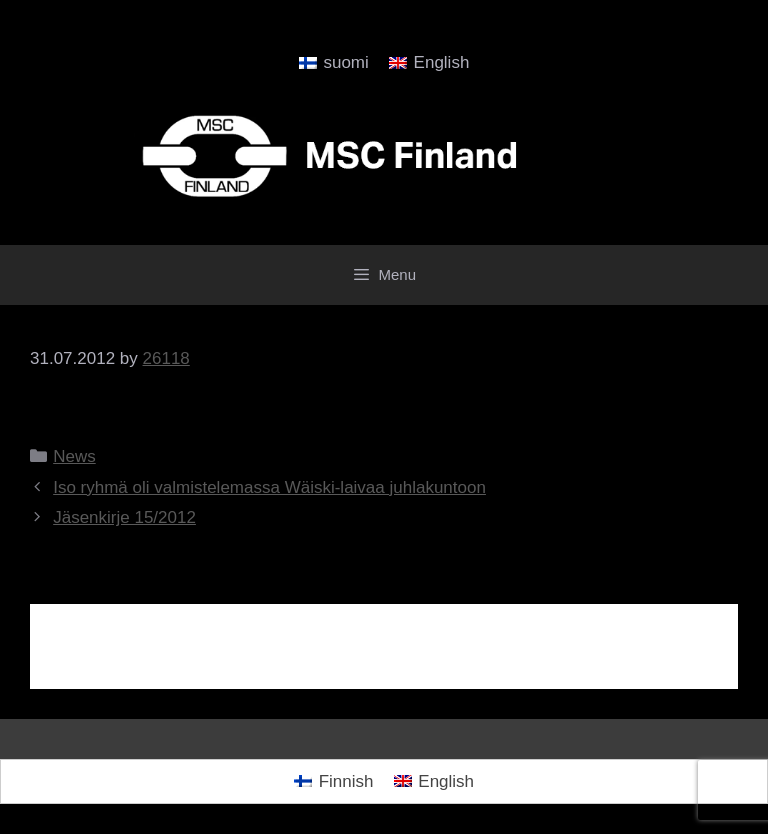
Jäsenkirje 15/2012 (124, 517)
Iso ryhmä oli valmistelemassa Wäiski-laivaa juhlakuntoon (269, 487)
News (74, 456)
